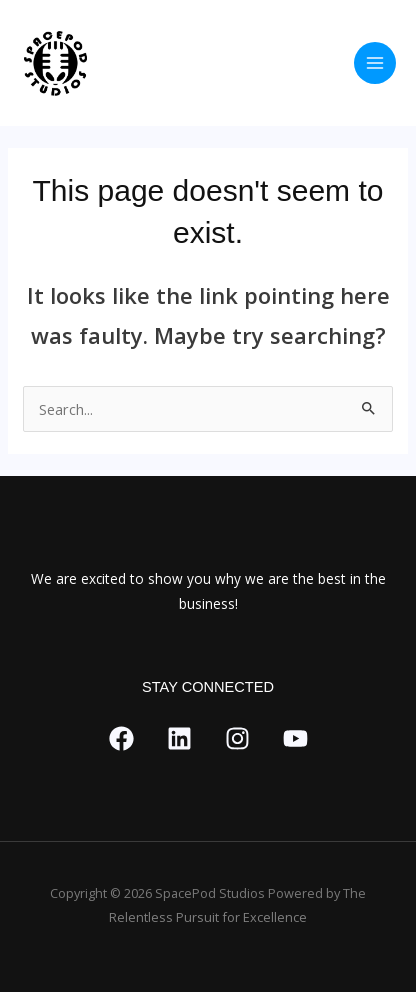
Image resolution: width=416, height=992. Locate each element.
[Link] (179, 738)
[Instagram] (237, 738)
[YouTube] (295, 738)
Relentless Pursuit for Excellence (208, 917)
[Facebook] (121, 738)
